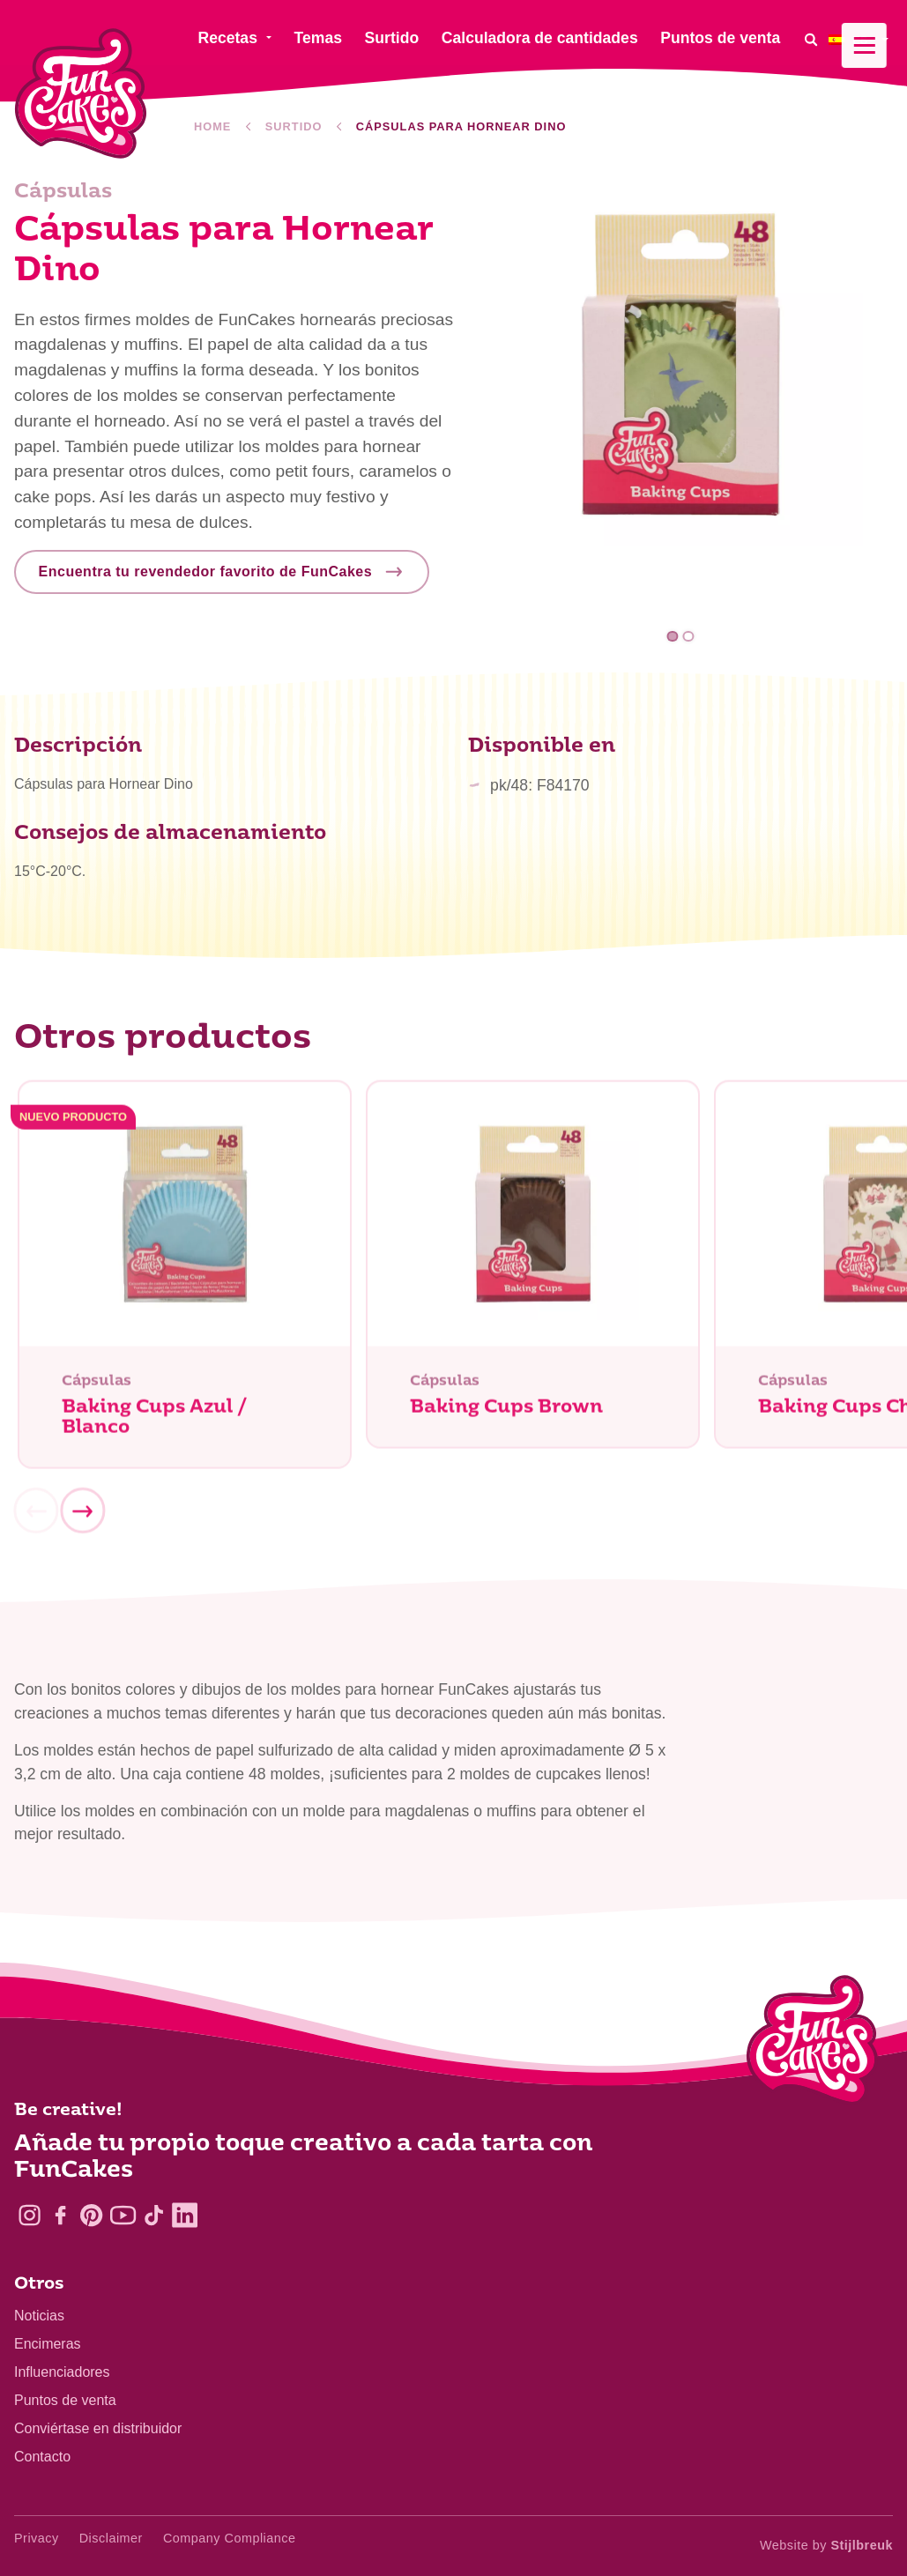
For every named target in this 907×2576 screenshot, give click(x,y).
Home (212, 126)
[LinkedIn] (184, 2215)
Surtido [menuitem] (392, 38)
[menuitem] (861, 39)
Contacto (42, 2456)
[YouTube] (123, 2215)
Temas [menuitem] (318, 38)
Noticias (39, 2315)
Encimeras (47, 2343)
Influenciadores (62, 2371)
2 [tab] (688, 636)
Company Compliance (229, 2538)
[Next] (82, 1518)
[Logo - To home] (812, 2043)
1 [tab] (673, 636)
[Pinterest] (91, 2215)
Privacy (36, 2538)
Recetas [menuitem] (227, 38)
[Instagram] (29, 2215)
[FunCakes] (80, 94)
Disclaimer (111, 2538)
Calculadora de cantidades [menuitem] (540, 38)
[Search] (811, 39)
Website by (826, 2545)
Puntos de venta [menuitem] (720, 38)
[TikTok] (153, 2215)
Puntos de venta (65, 2400)
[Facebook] (60, 2215)
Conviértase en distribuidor (98, 2428)
